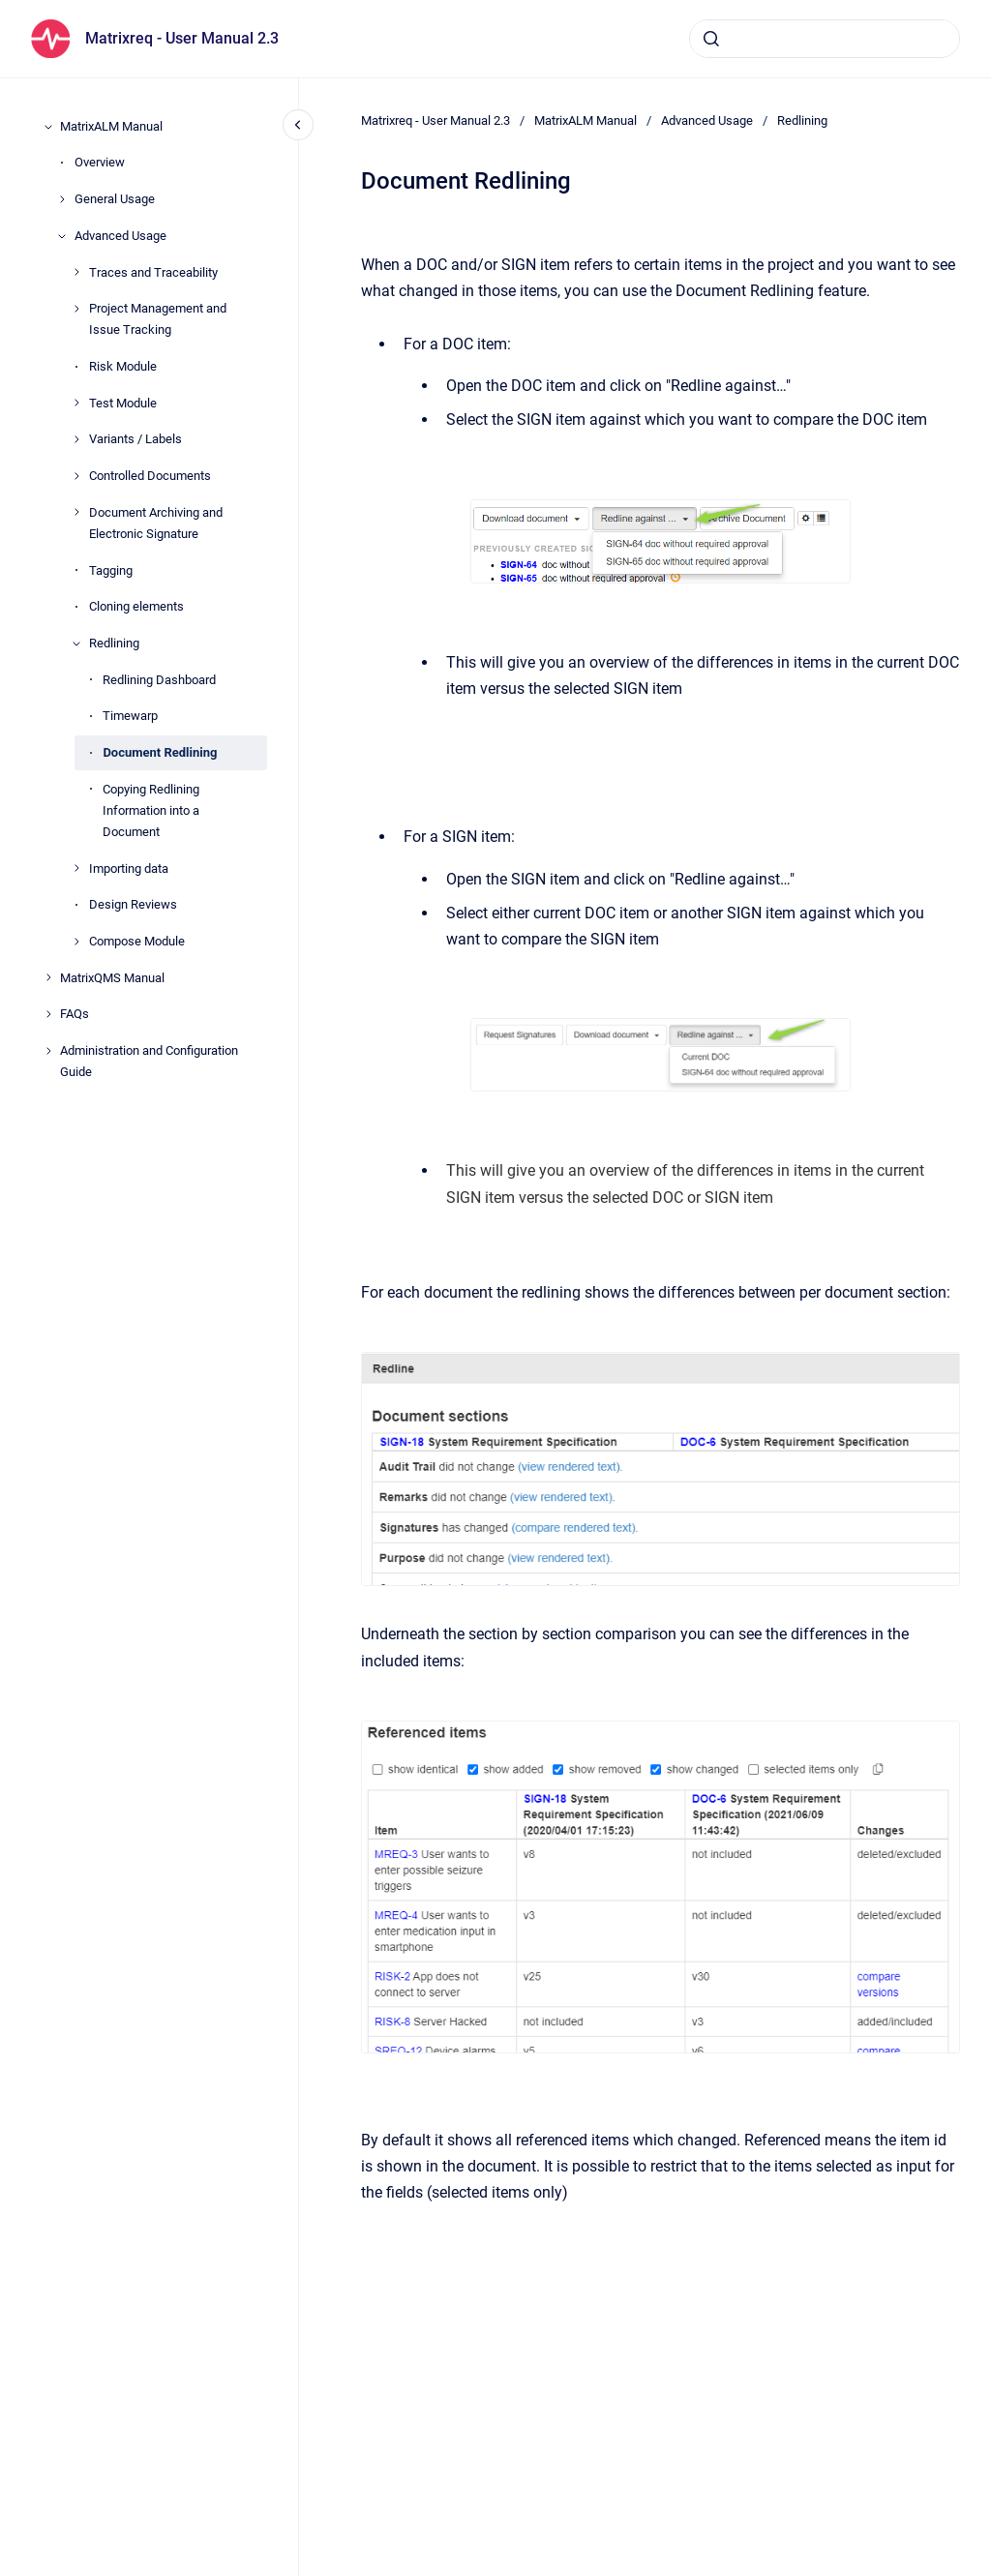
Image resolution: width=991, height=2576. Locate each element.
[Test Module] (76, 402)
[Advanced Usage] (62, 236)
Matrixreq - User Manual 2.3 (182, 38)
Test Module (123, 403)
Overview (100, 162)
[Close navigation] (298, 124)
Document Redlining (160, 752)
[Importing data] (76, 868)
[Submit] (711, 38)
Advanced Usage (120, 235)
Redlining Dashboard (159, 680)
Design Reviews (133, 904)
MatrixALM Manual (111, 126)
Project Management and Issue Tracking (157, 319)
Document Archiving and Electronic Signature (156, 523)
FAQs (74, 1013)
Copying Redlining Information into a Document (151, 810)
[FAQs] (48, 1014)
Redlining (114, 643)
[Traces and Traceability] (76, 272)
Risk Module (123, 366)
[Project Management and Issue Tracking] (76, 308)
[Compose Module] (76, 941)
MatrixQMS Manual (112, 978)
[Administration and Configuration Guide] (48, 1051)
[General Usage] (62, 199)
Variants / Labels (135, 439)
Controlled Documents (150, 475)
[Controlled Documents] (76, 476)
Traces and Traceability (153, 272)
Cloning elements (136, 606)
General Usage (115, 199)
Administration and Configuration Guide (149, 1061)
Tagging (111, 570)
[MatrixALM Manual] (48, 127)
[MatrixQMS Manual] (48, 977)
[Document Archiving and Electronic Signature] (76, 512)
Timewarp (130, 715)
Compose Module (137, 941)
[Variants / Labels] (76, 439)
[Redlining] (76, 643)
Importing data (128, 868)
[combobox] (824, 38)
